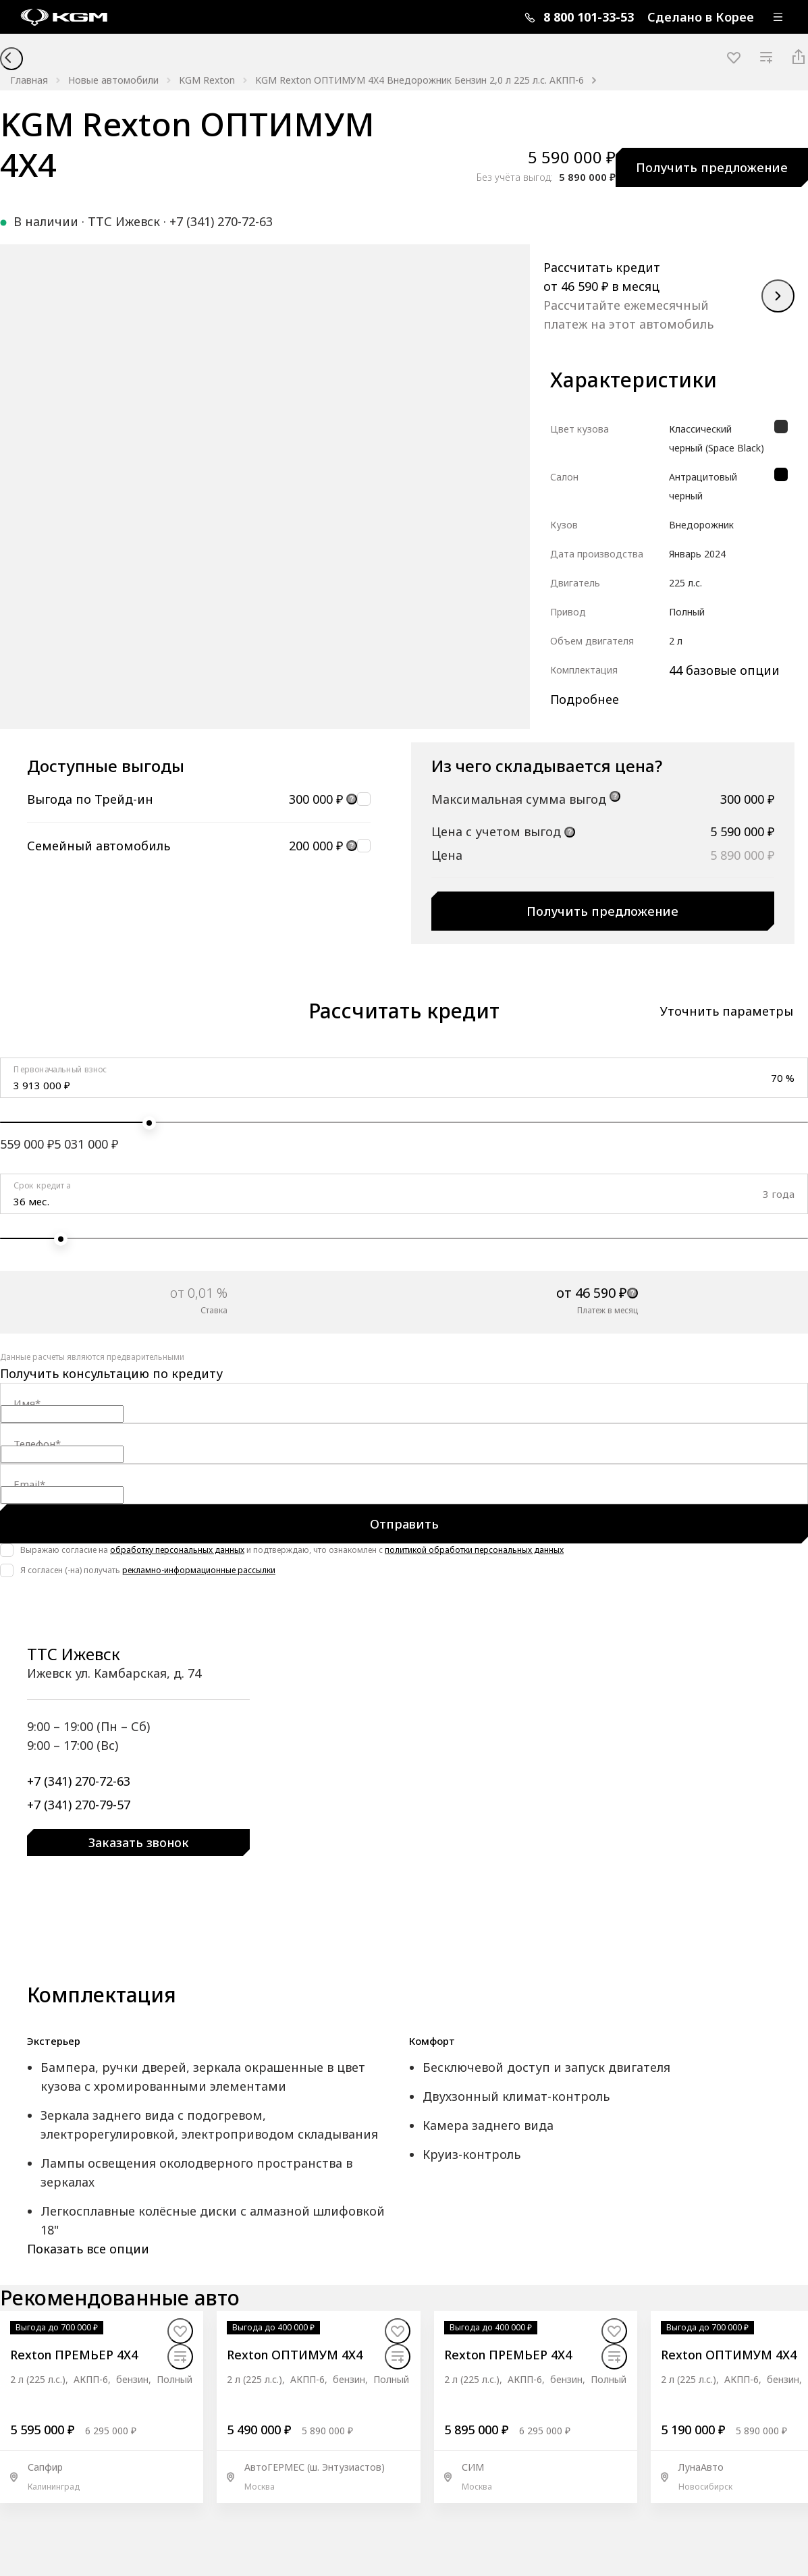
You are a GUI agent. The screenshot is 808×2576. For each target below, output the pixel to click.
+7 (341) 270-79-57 (78, 1804)
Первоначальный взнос (60, 1069)
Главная (29, 80)
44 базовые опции (724, 670)
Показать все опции (88, 2249)
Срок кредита (42, 1185)
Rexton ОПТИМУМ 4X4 (294, 2355)
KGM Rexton (207, 80)
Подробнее (584, 699)
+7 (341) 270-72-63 (221, 221)
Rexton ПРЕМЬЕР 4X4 (74, 2355)
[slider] (149, 1123)
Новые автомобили (113, 80)
